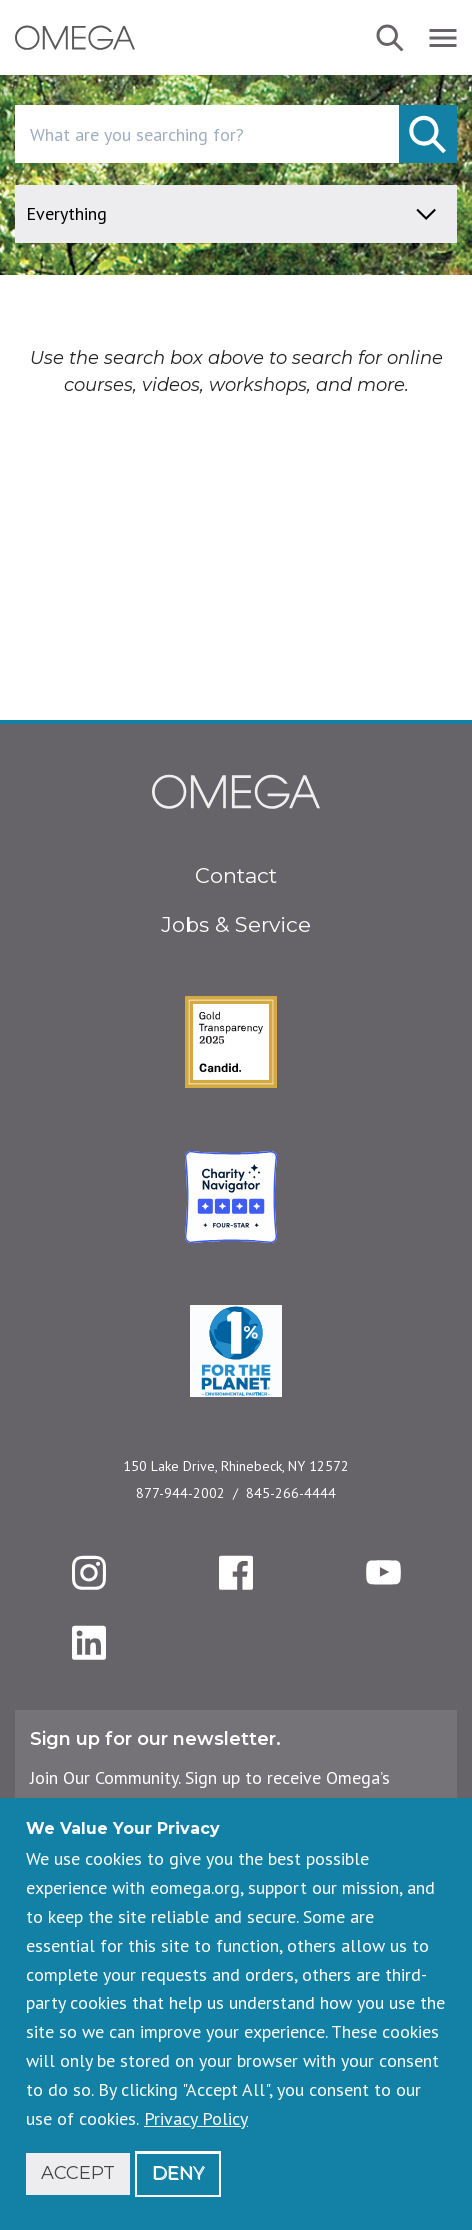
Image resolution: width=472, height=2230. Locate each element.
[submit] (428, 134)
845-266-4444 (291, 1493)
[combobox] (236, 134)
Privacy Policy (196, 2118)
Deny (178, 2173)
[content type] (236, 214)
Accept (78, 2173)
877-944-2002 (180, 1493)
